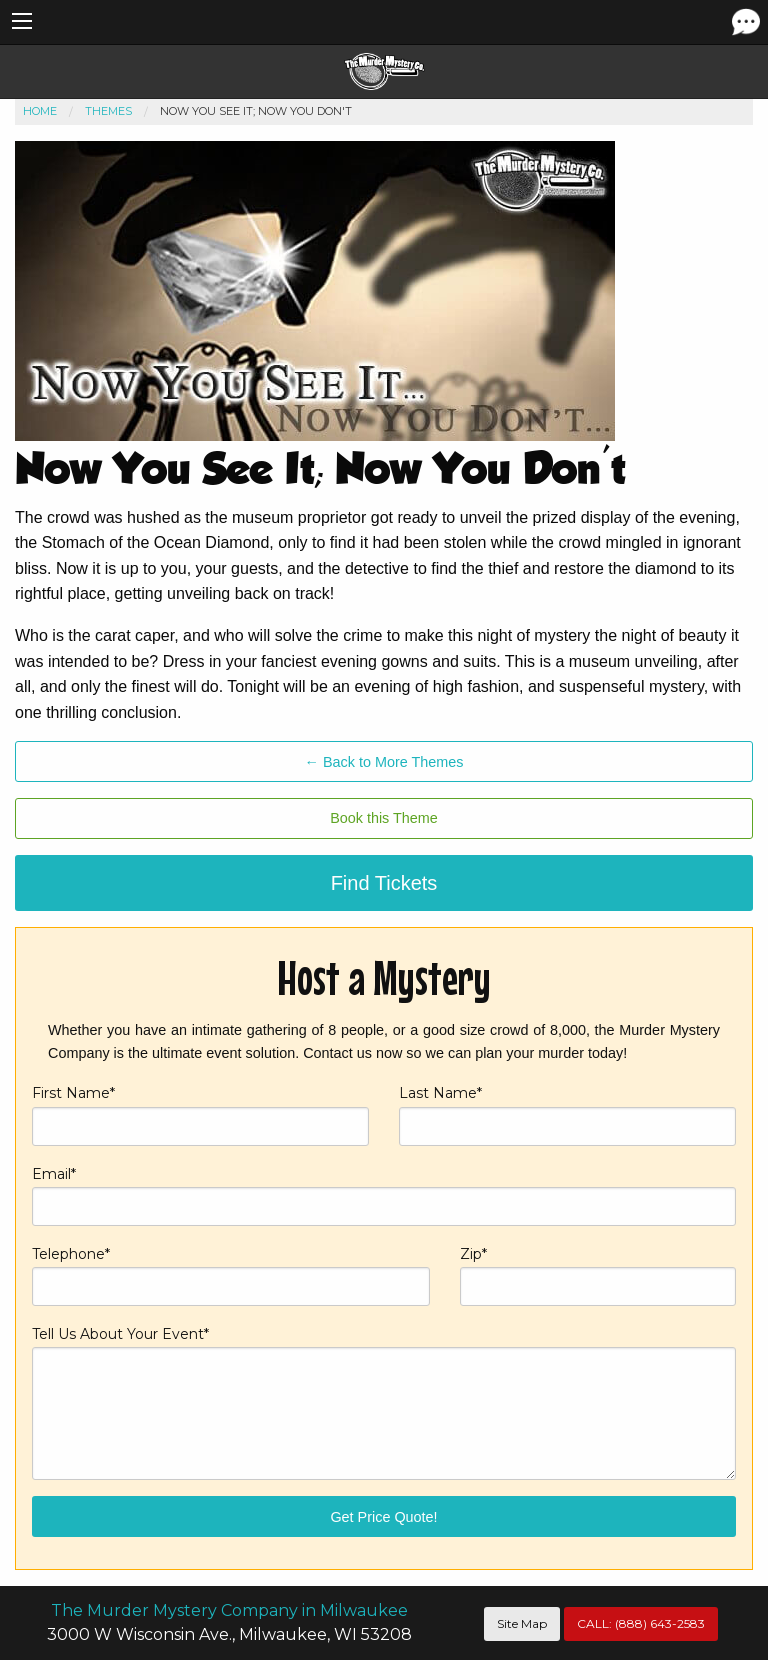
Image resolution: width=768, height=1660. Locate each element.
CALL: (641, 1623)
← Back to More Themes (384, 762)
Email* (384, 1195)
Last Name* (567, 1114)
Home (40, 111)
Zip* (598, 1275)
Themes (108, 111)
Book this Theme (384, 818)
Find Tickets (384, 883)
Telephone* (231, 1275)
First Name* (200, 1114)
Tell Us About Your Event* (384, 1402)
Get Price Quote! (383, 1517)
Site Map (522, 1623)
